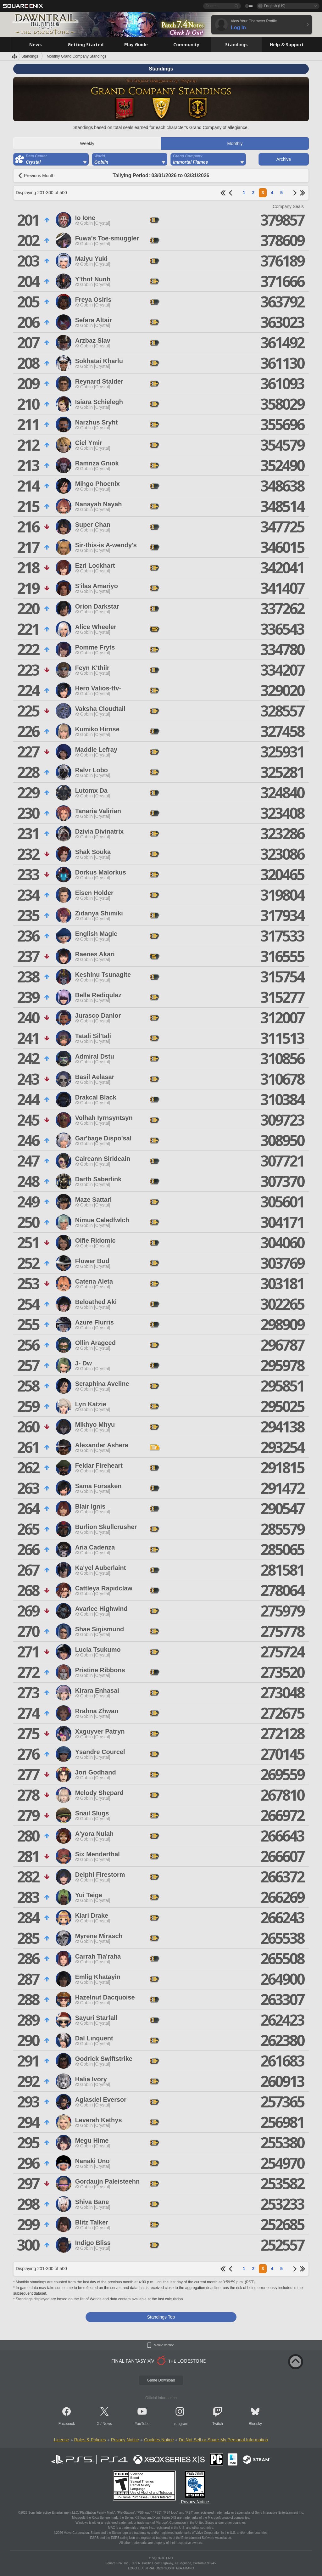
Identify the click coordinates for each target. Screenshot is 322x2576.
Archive (283, 159)
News (107, 2423)
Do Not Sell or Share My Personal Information (223, 2439)
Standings (29, 56)
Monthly (234, 143)
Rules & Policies (90, 2439)
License (61, 2439)
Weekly (87, 143)
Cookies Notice (159, 2439)
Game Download (161, 2380)
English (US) (274, 5)
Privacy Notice (125, 2439)
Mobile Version (164, 2345)
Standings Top (161, 2317)
